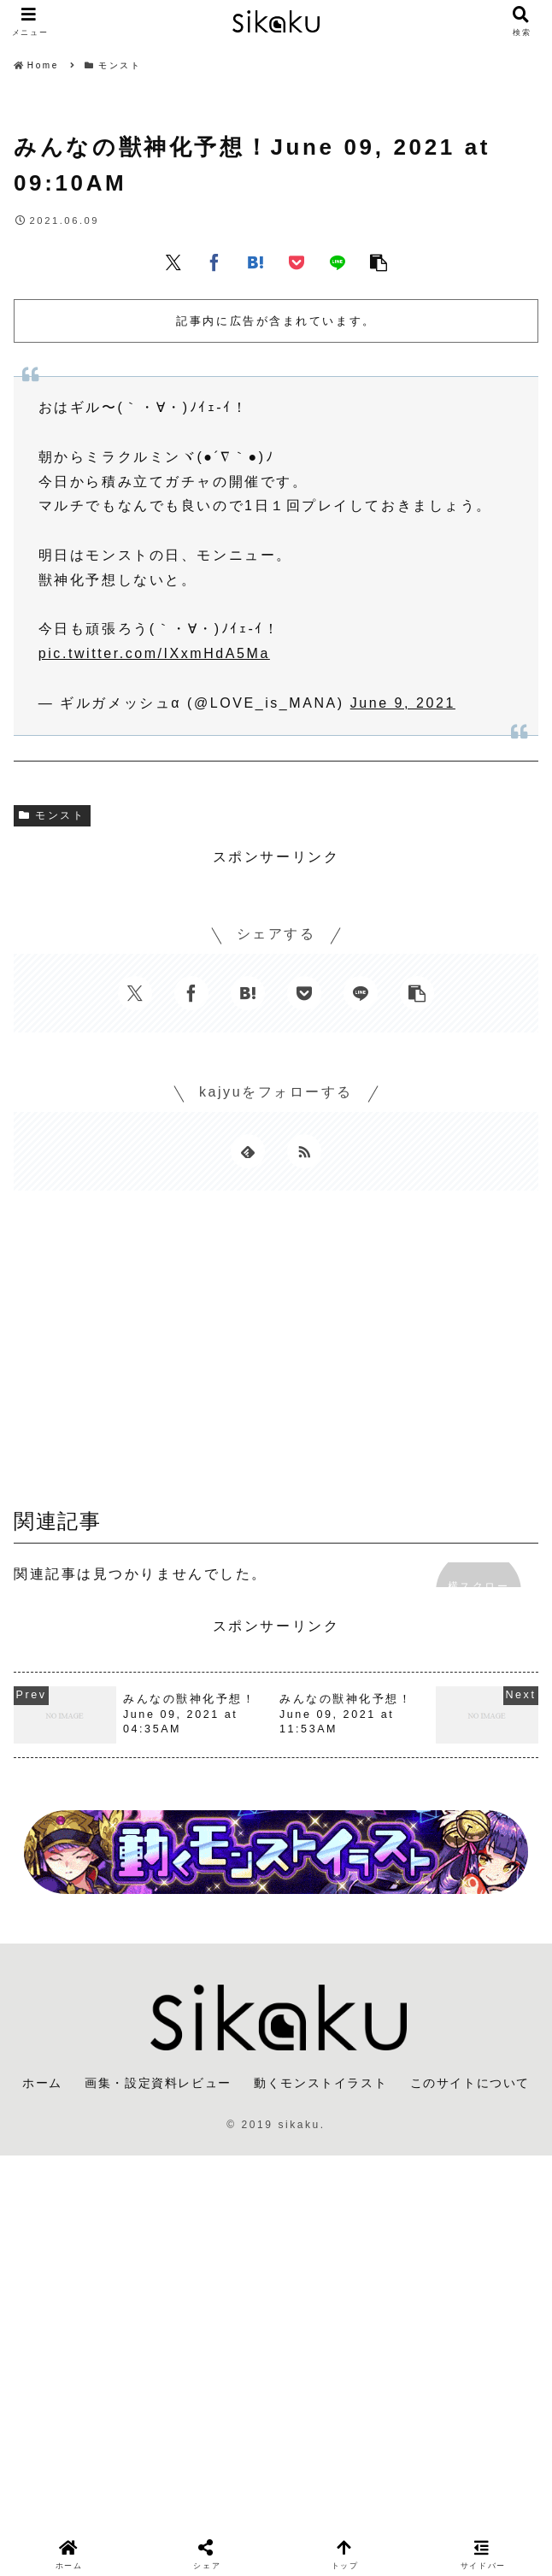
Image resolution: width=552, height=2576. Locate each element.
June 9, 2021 (402, 703)
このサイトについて (470, 2083)
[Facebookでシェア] (214, 261)
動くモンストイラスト (320, 2083)
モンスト (52, 815)
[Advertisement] (276, 1354)
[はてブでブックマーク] (255, 261)
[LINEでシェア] (337, 261)
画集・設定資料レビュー (158, 2083)
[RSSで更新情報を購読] (304, 1151)
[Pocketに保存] (296, 261)
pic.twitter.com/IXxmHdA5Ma (154, 653)
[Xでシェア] (173, 261)
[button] (378, 261)
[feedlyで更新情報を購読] (248, 1151)
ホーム (42, 2083)
